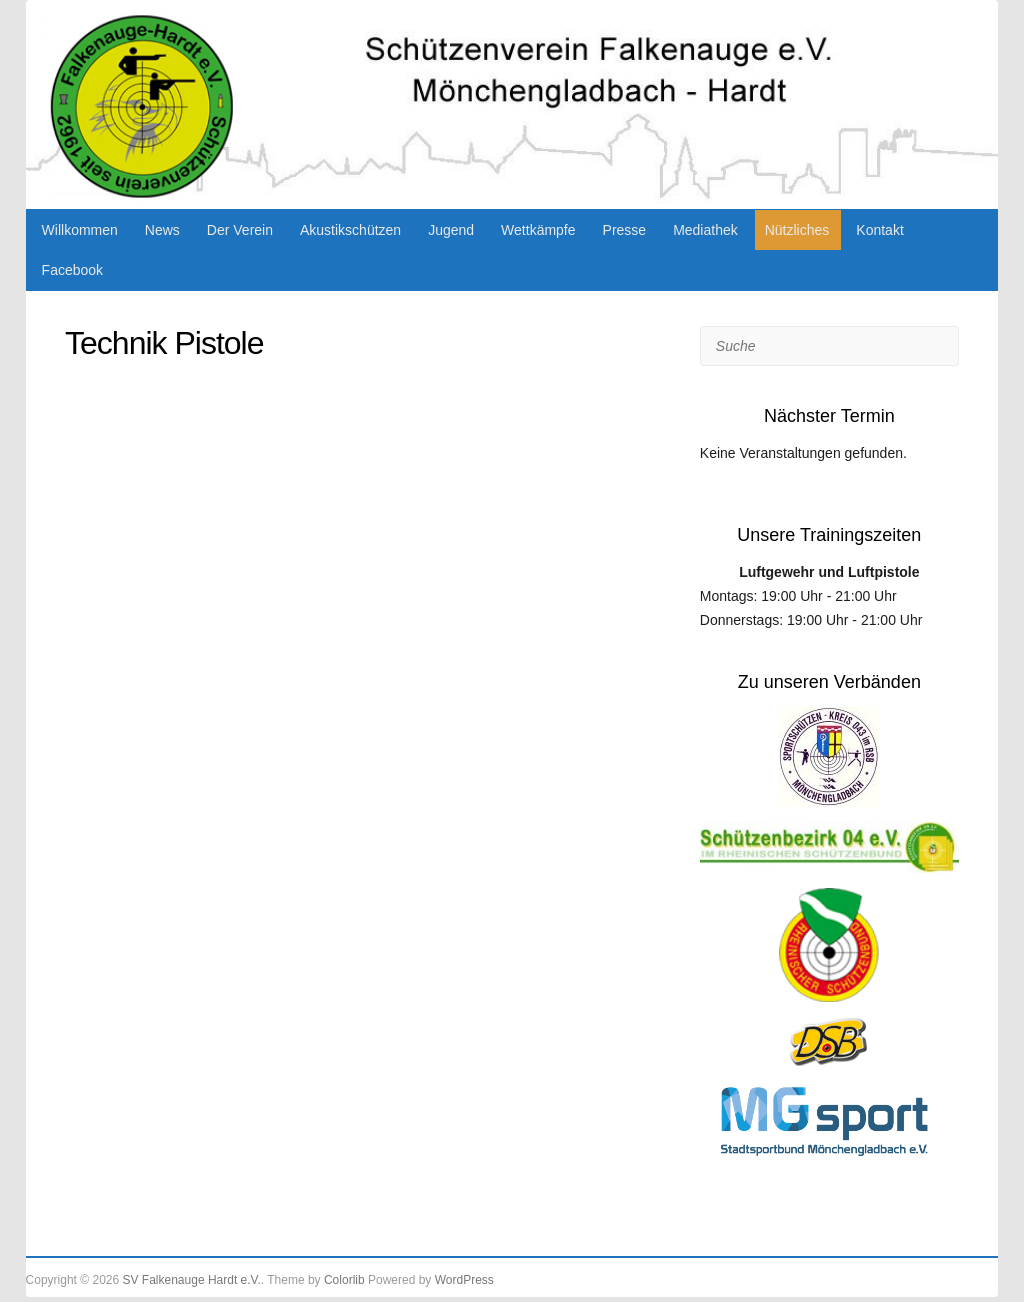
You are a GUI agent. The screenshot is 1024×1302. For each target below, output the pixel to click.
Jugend (451, 230)
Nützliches (797, 230)
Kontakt (879, 230)
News (162, 230)
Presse (625, 230)
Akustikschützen (350, 230)
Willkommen (80, 230)
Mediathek (705, 230)
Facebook (72, 270)
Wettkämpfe (538, 230)
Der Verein (240, 230)
